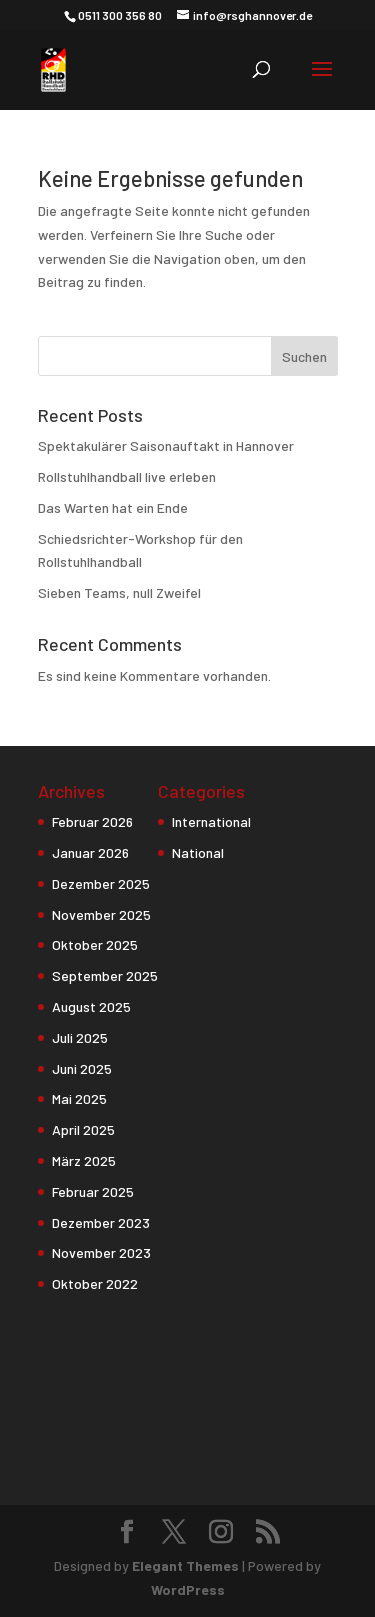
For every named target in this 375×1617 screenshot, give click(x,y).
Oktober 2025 (95, 944)
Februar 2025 (93, 1191)
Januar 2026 (90, 852)
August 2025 (91, 1006)
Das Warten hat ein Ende (113, 507)
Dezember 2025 (101, 883)
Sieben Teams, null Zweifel (119, 592)
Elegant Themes (185, 1565)
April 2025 (83, 1129)
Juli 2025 (80, 1037)
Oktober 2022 (95, 1283)
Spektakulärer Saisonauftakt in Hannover (166, 445)
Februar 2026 (92, 821)
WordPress (188, 1589)
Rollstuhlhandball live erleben (127, 476)
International (211, 821)
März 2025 (84, 1160)
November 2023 (101, 1252)
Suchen (304, 356)
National (198, 852)
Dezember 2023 (101, 1222)
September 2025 (105, 975)
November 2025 (101, 914)
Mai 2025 (79, 1098)
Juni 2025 (82, 1068)
